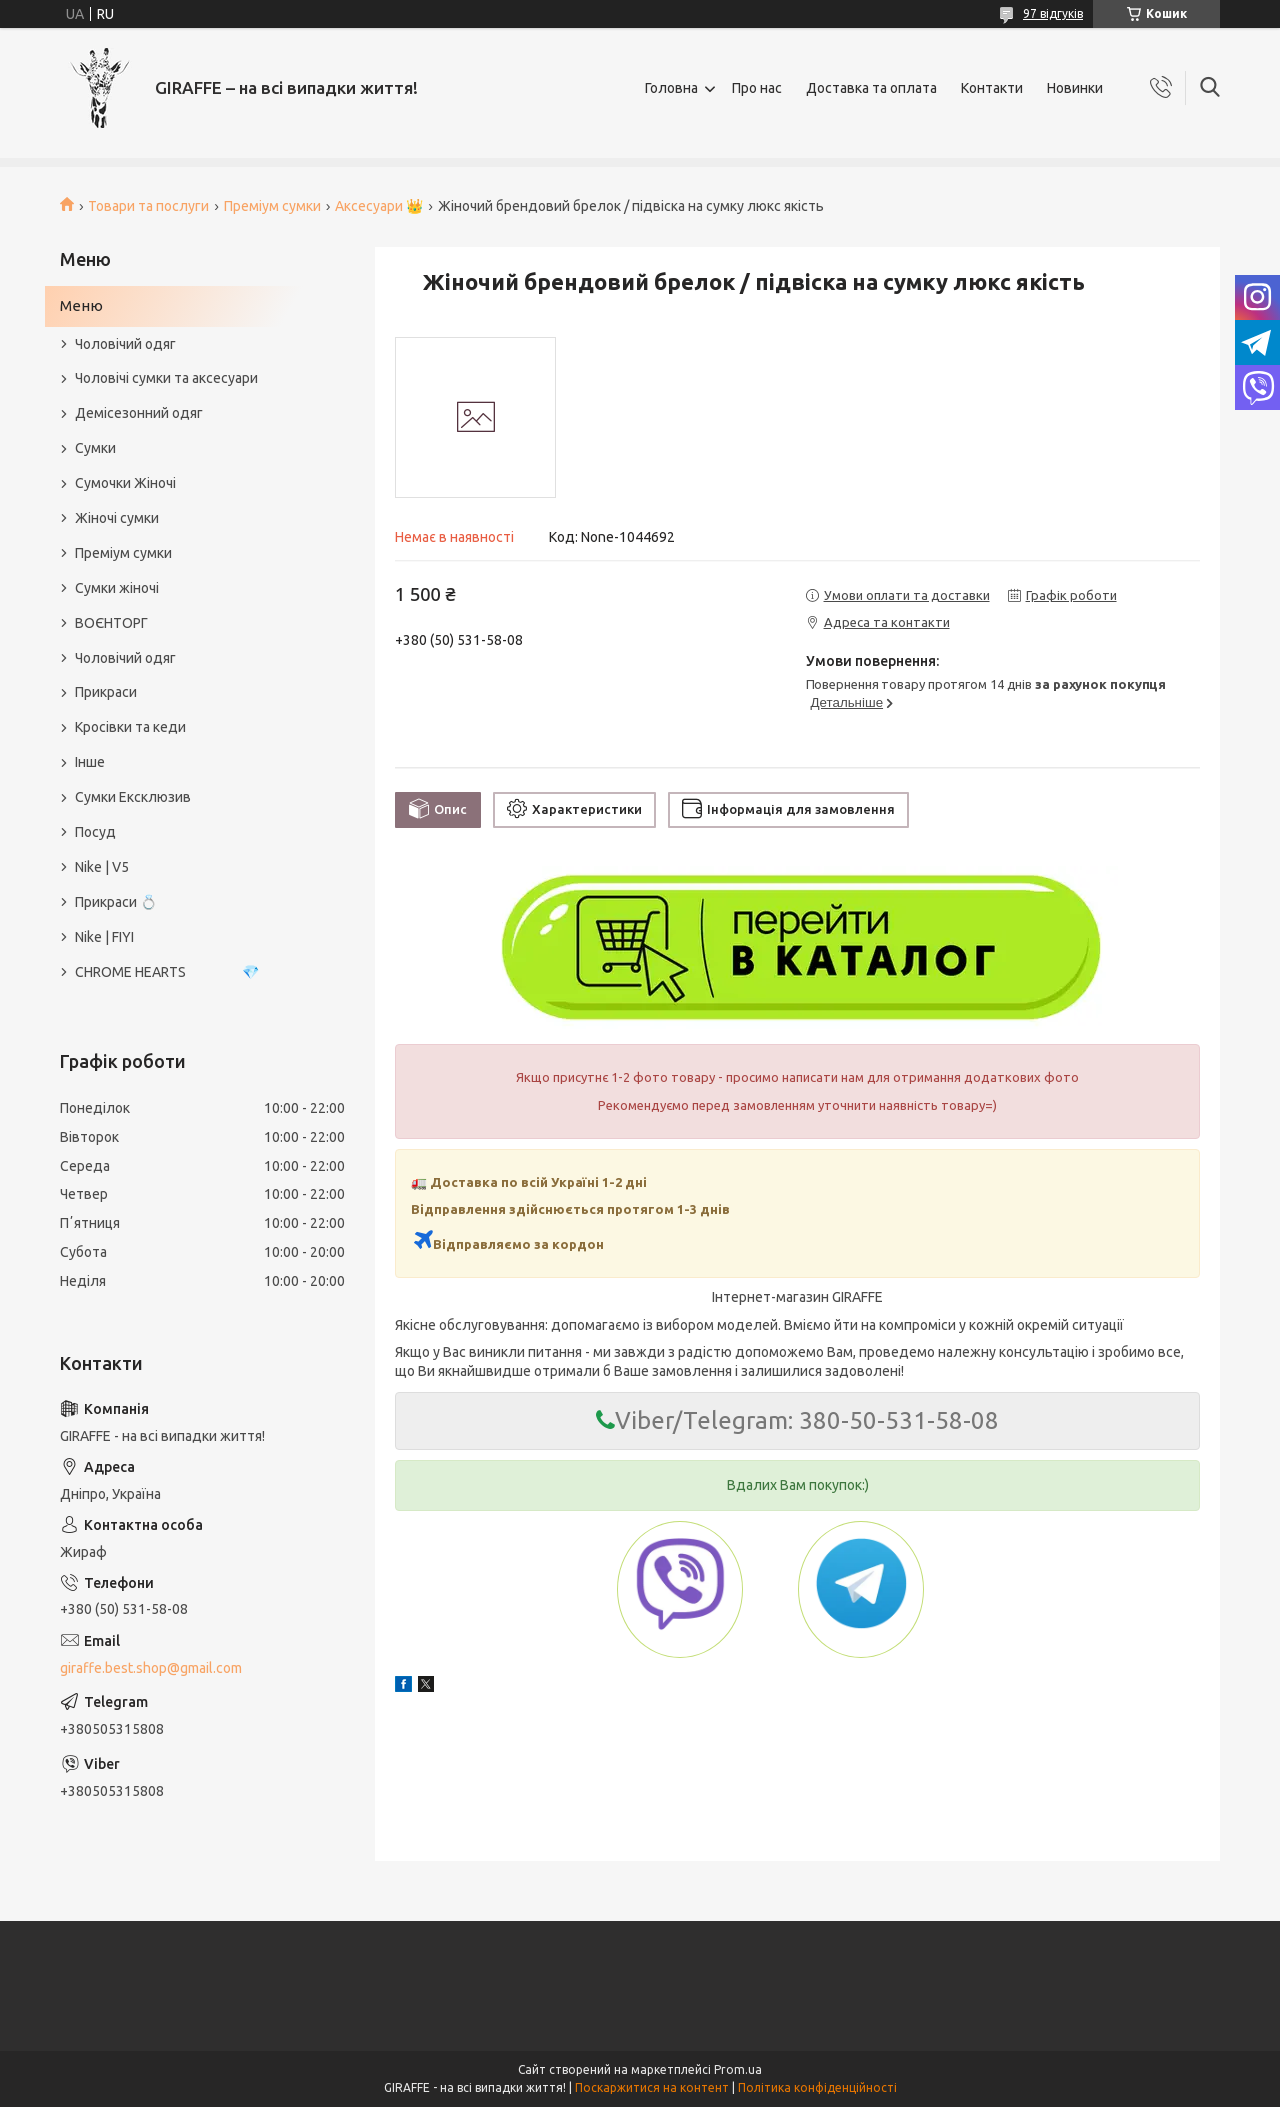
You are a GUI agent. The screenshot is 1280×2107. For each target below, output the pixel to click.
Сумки (95, 448)
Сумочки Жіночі (125, 483)
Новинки (1075, 88)
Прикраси (106, 692)
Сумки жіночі (117, 588)
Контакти (992, 88)
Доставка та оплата (871, 88)
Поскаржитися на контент (652, 2087)
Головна (671, 88)
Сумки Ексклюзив (133, 797)
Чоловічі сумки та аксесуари (166, 378)
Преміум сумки (272, 206)
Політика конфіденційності (817, 2087)
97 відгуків (1053, 13)
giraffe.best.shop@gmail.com (151, 1668)
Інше (90, 762)
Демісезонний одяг (139, 413)
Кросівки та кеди (130, 727)
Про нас (757, 88)
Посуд (95, 832)
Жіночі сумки (117, 518)
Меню (81, 305)
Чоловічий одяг (125, 344)
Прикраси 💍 (116, 902)
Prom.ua (738, 2069)
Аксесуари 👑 (379, 206)
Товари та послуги (148, 206)
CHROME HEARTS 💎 (167, 972)
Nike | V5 (102, 867)
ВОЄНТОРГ (111, 623)
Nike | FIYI (104, 937)
